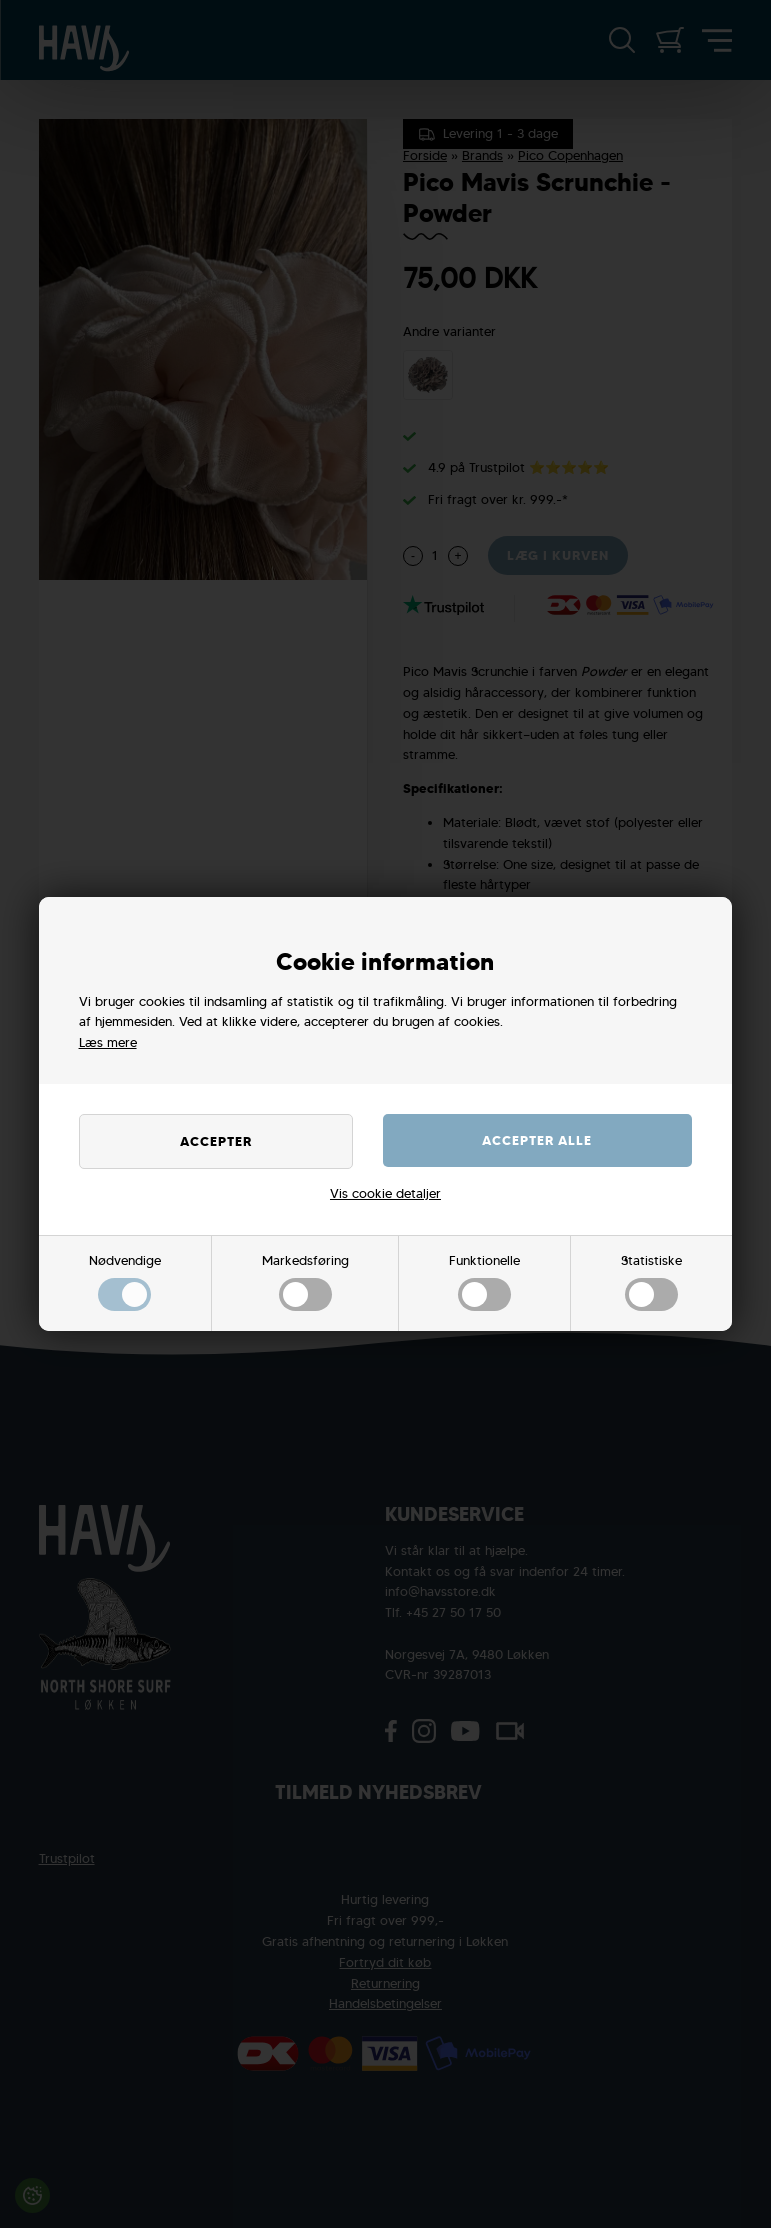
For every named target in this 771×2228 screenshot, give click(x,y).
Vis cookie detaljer (385, 1193)
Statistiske (651, 1282)
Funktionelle (484, 1282)
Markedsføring (305, 1282)
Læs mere (108, 1042)
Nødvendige (125, 1282)
